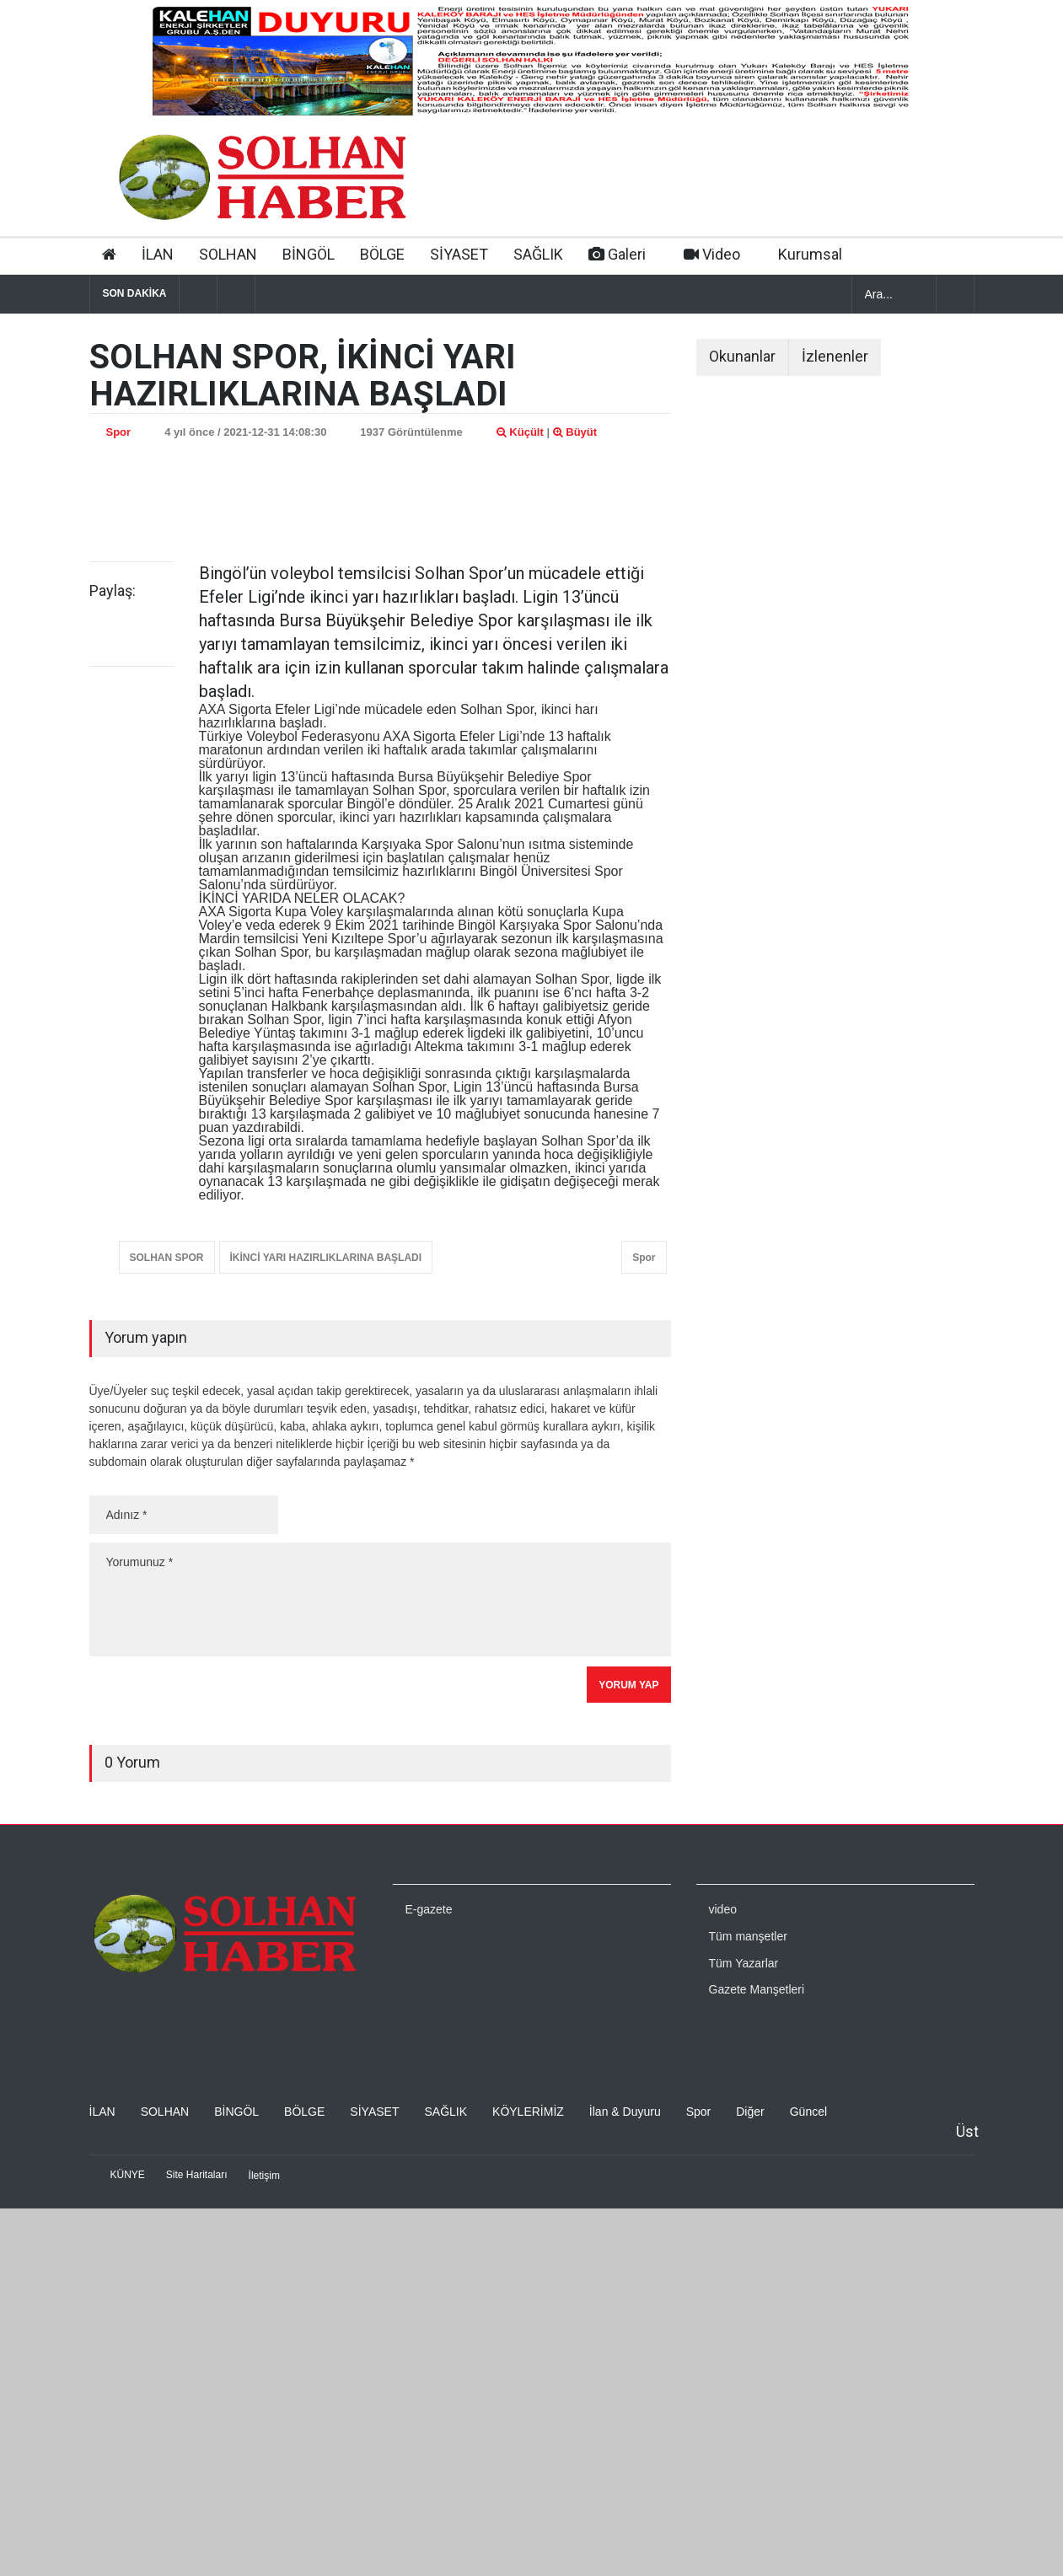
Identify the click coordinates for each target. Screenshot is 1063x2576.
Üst (967, 2131)
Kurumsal (810, 254)
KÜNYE (127, 2175)
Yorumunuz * (380, 1599)
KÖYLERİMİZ (528, 2111)
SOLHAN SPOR (167, 1258)
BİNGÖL (308, 254)
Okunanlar (742, 356)
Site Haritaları (197, 2175)
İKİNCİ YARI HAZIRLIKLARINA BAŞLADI (326, 1258)
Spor (119, 432)
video (723, 1909)
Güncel (808, 2111)
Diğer (750, 2111)
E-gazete (429, 1909)
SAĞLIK (538, 254)
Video (712, 254)
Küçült (520, 432)
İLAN (158, 254)
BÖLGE (382, 254)
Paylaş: (112, 590)
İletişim (264, 2176)
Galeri (617, 254)
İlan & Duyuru (625, 2111)
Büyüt (575, 432)
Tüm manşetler (748, 1936)
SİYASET (459, 254)
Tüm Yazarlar (744, 1963)
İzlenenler (835, 356)
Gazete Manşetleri (757, 1989)
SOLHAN (228, 254)
